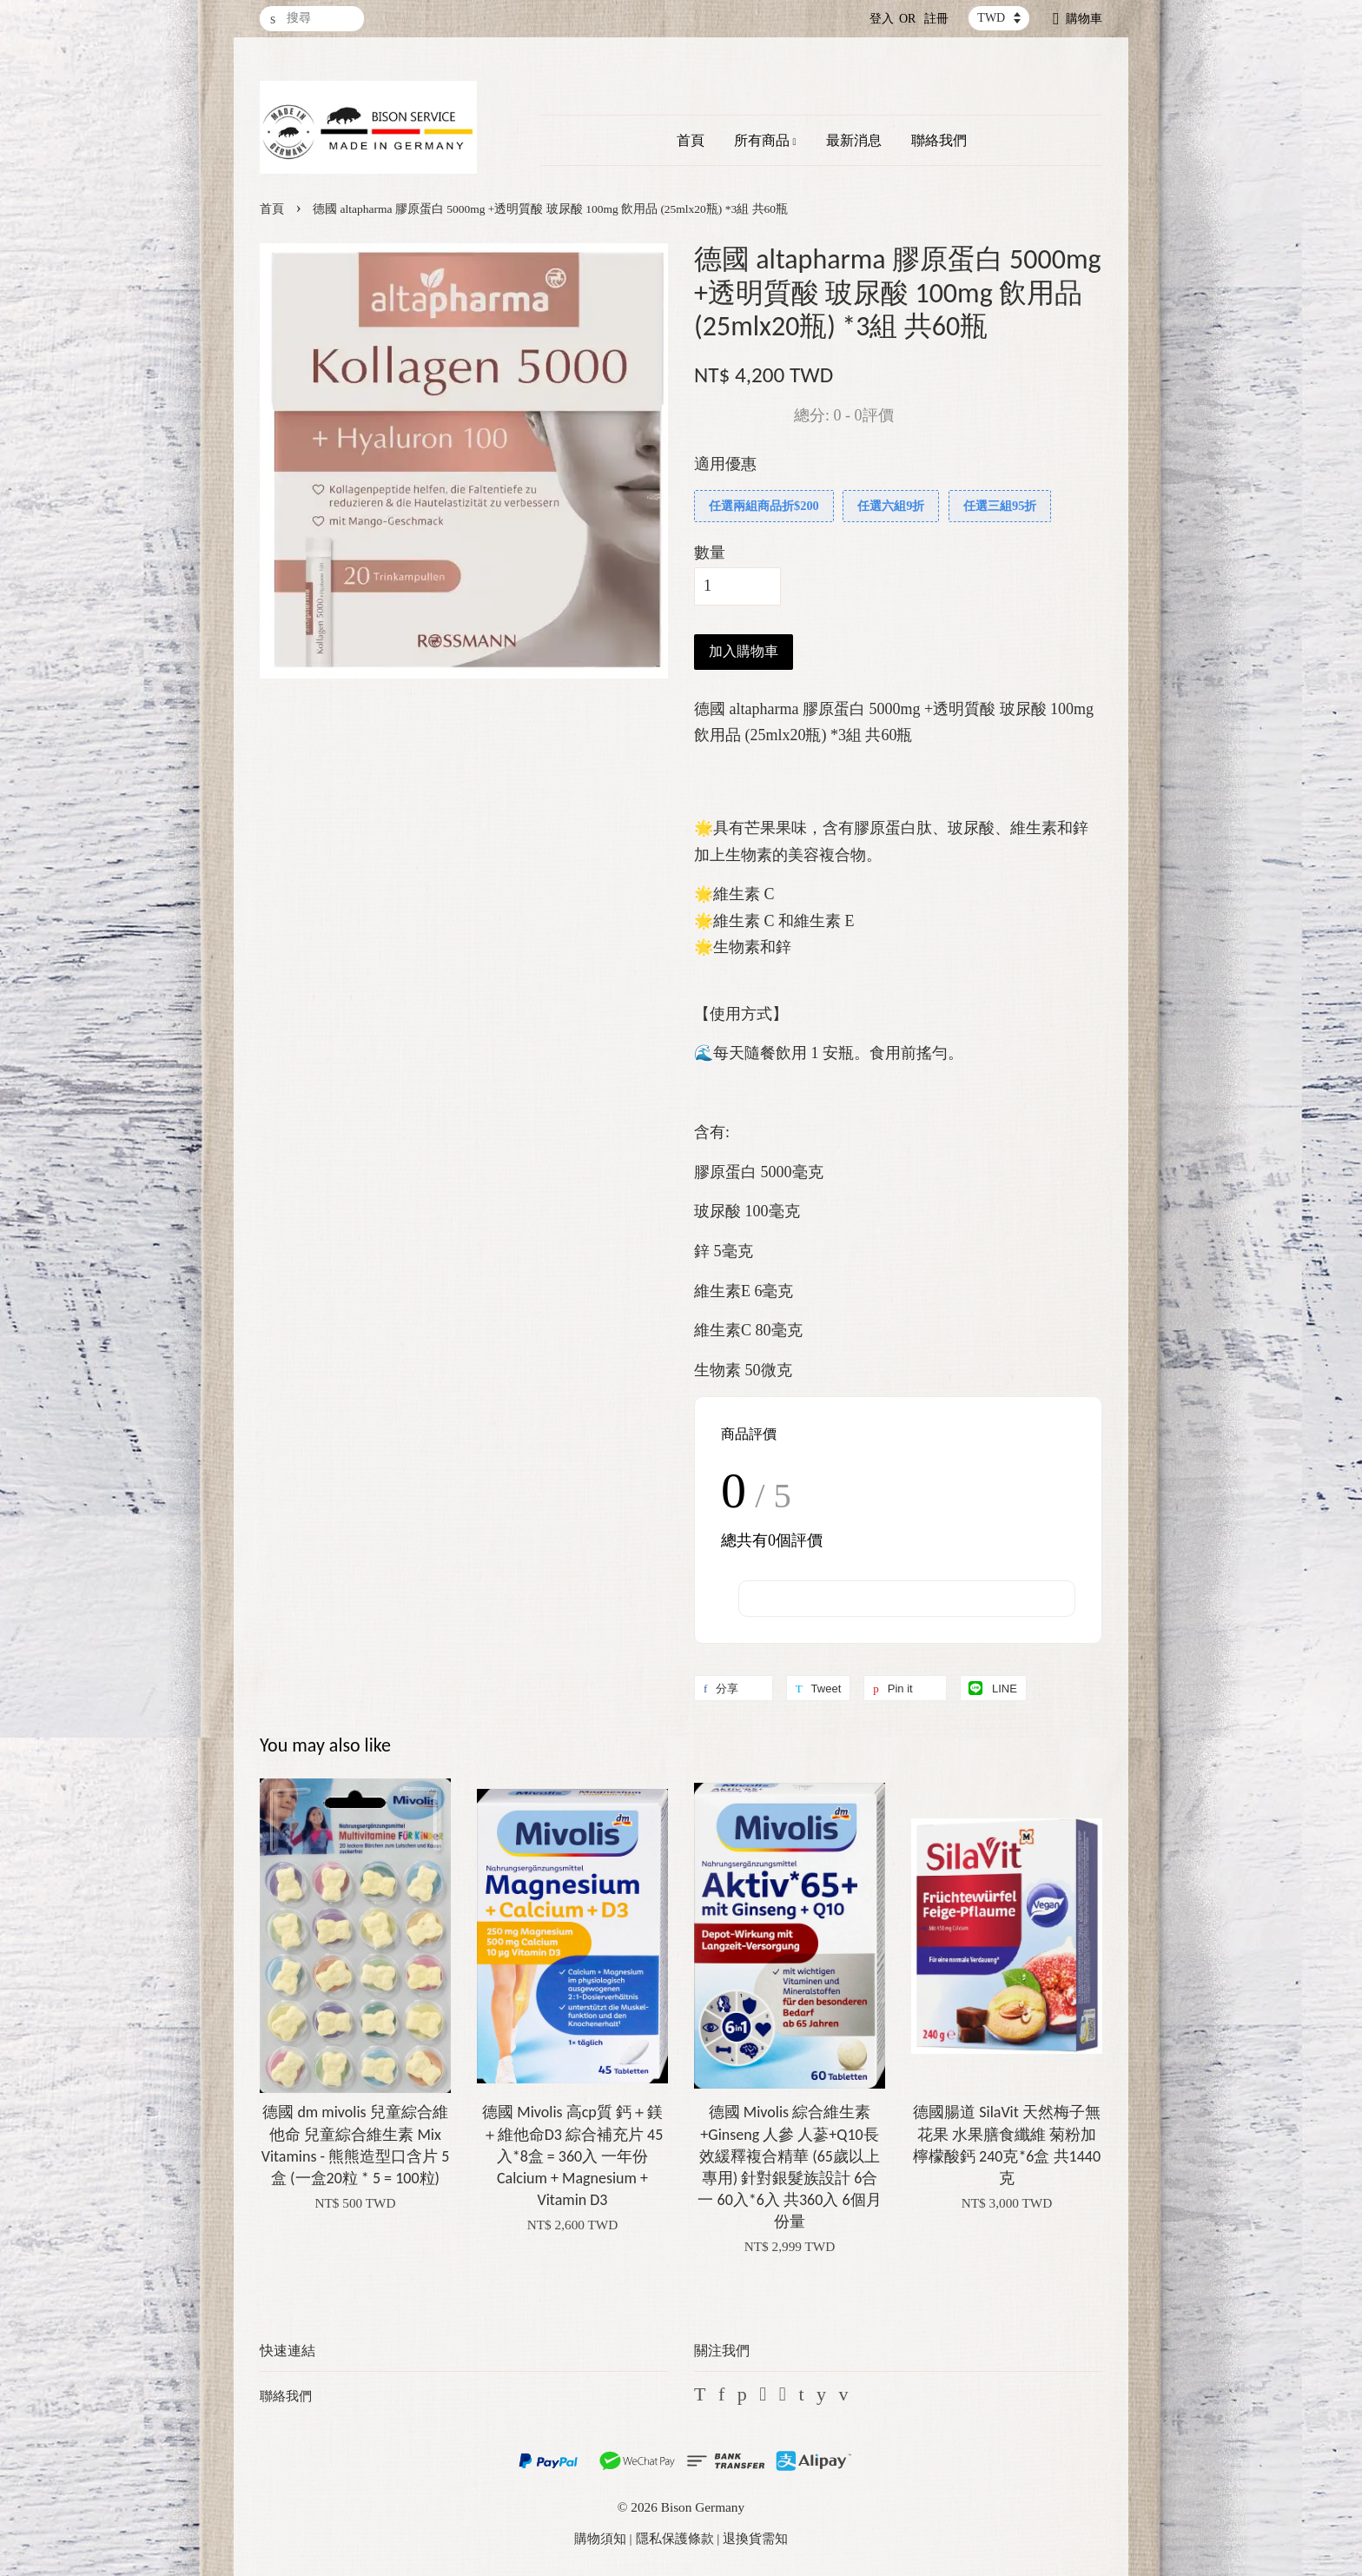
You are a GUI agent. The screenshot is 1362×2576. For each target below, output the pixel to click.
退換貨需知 (755, 2538)
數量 (709, 552)
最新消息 (854, 140)
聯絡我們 (939, 140)
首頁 (690, 140)
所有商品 (765, 140)
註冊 (936, 18)
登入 (881, 18)
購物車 (1084, 18)
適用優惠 (725, 464)
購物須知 (600, 2538)
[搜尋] (312, 18)
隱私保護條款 (675, 2538)
